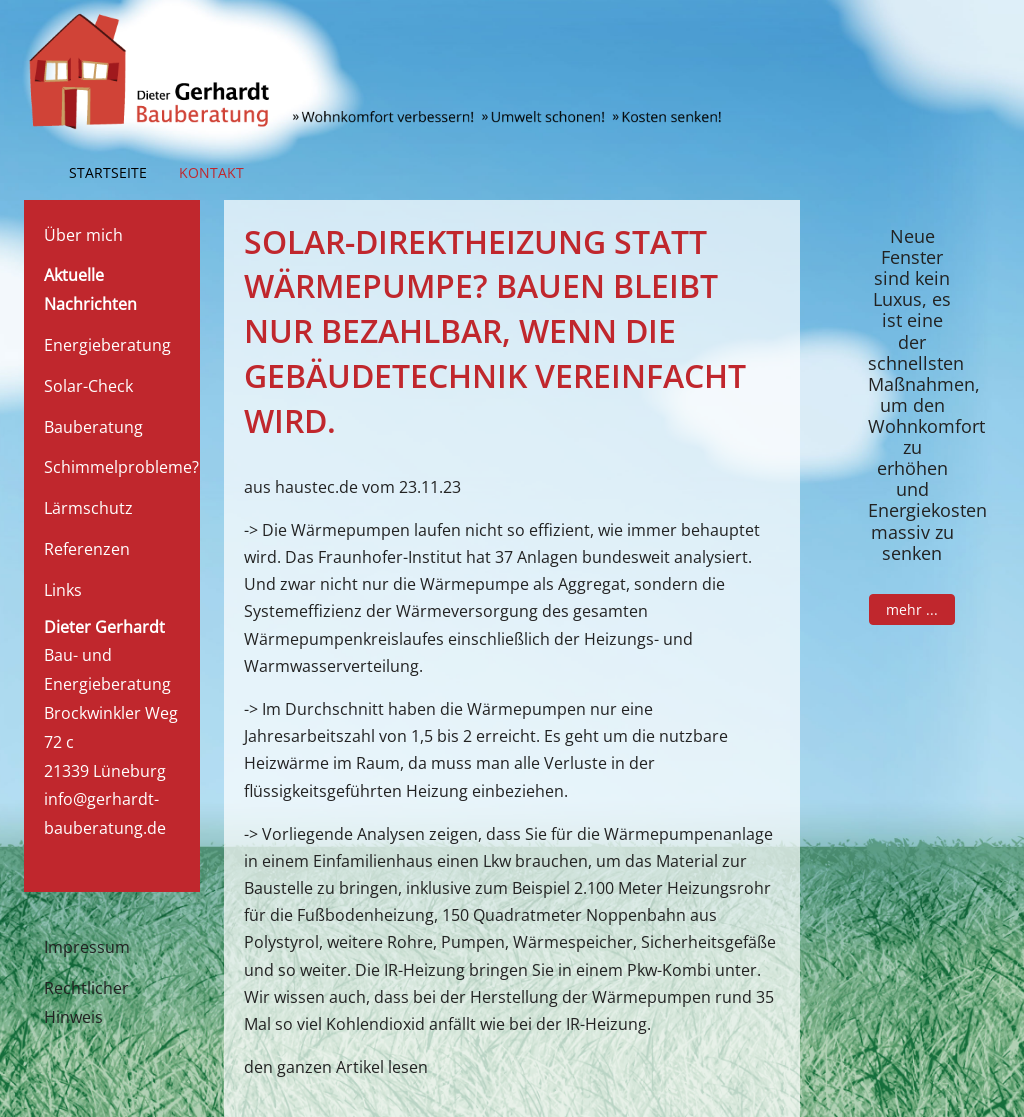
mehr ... (912, 609)
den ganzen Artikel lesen (336, 1067)
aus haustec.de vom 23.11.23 (352, 487)
